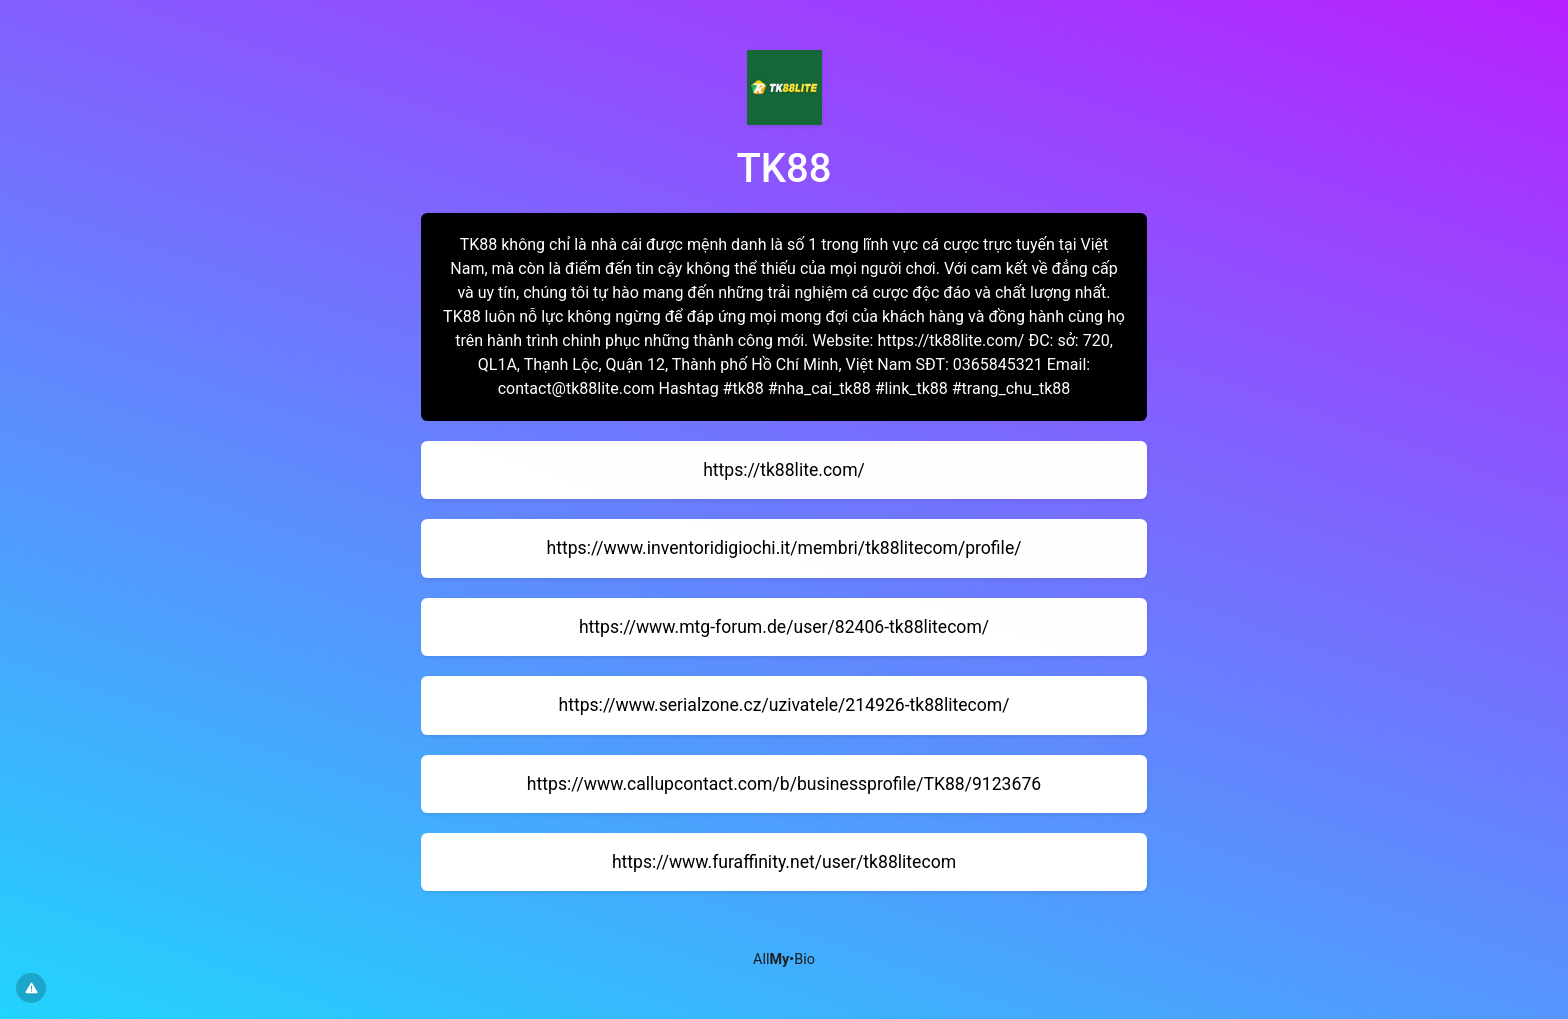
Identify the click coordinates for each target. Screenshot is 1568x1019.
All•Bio (784, 959)
